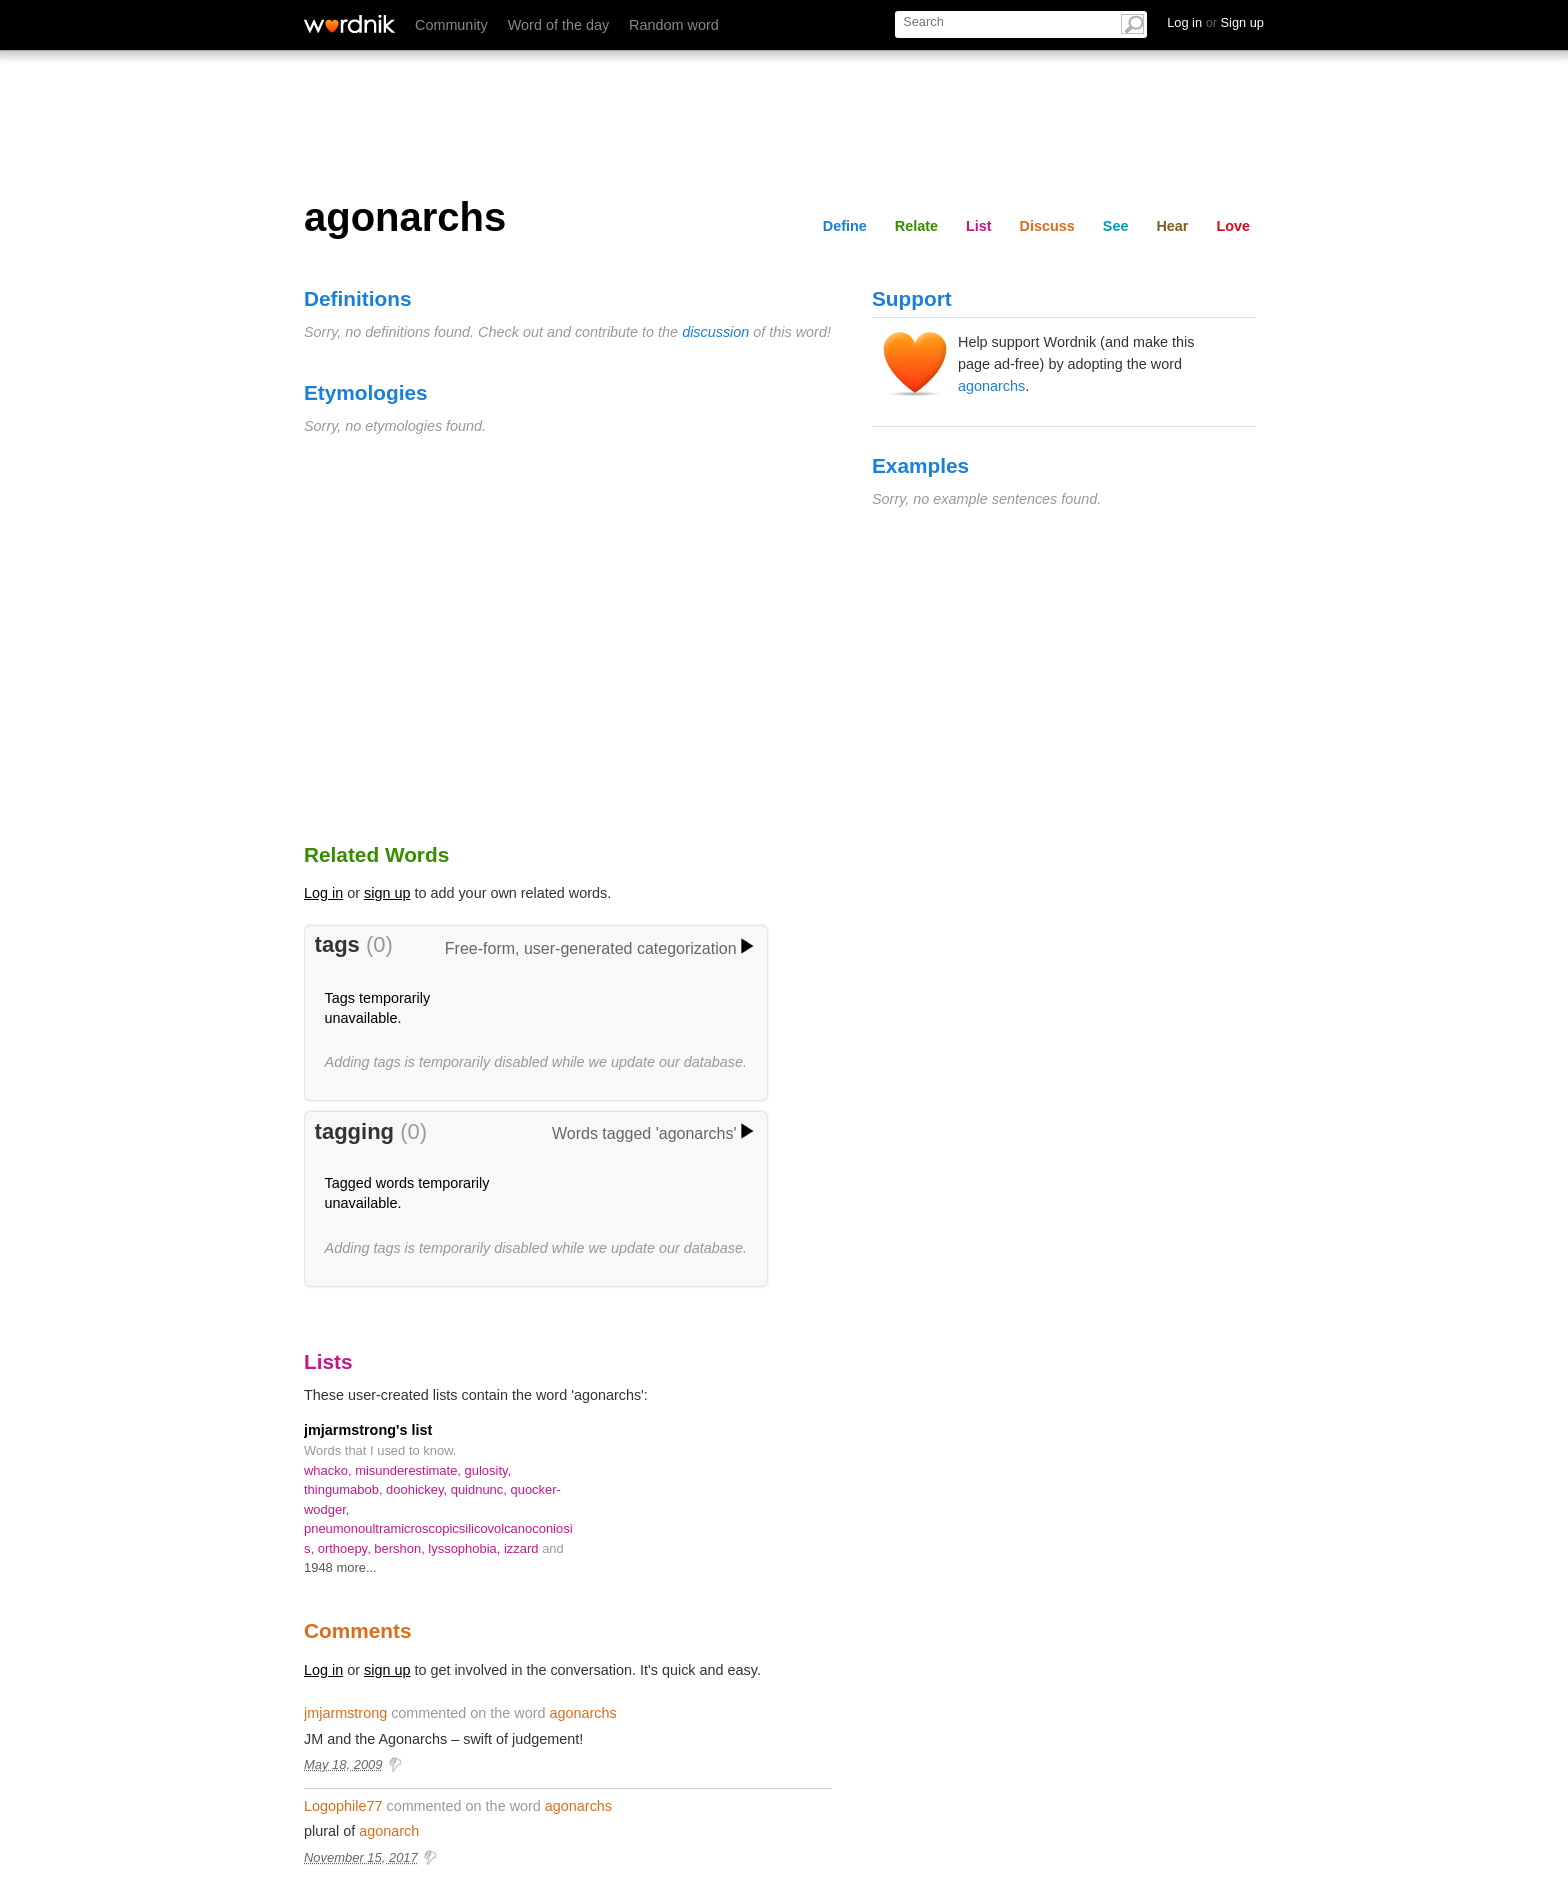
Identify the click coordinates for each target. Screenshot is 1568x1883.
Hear (1172, 226)
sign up (387, 893)
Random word (674, 25)
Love (1233, 226)
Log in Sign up (1215, 22)
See (1116, 226)
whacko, (329, 1470)
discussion (715, 332)
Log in (323, 893)
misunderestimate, (409, 1470)
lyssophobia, (466, 1548)
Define (845, 226)
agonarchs (991, 386)
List (979, 226)
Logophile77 (343, 1806)
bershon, (401, 1548)
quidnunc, (481, 1489)
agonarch (389, 1831)
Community (451, 25)
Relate (916, 226)
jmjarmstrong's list (368, 1430)
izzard (523, 1548)
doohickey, (418, 1489)
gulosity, (488, 1470)
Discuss (1047, 226)
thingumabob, (345, 1489)
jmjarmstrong (345, 1713)
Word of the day (558, 25)
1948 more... (340, 1567)
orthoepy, (346, 1548)
